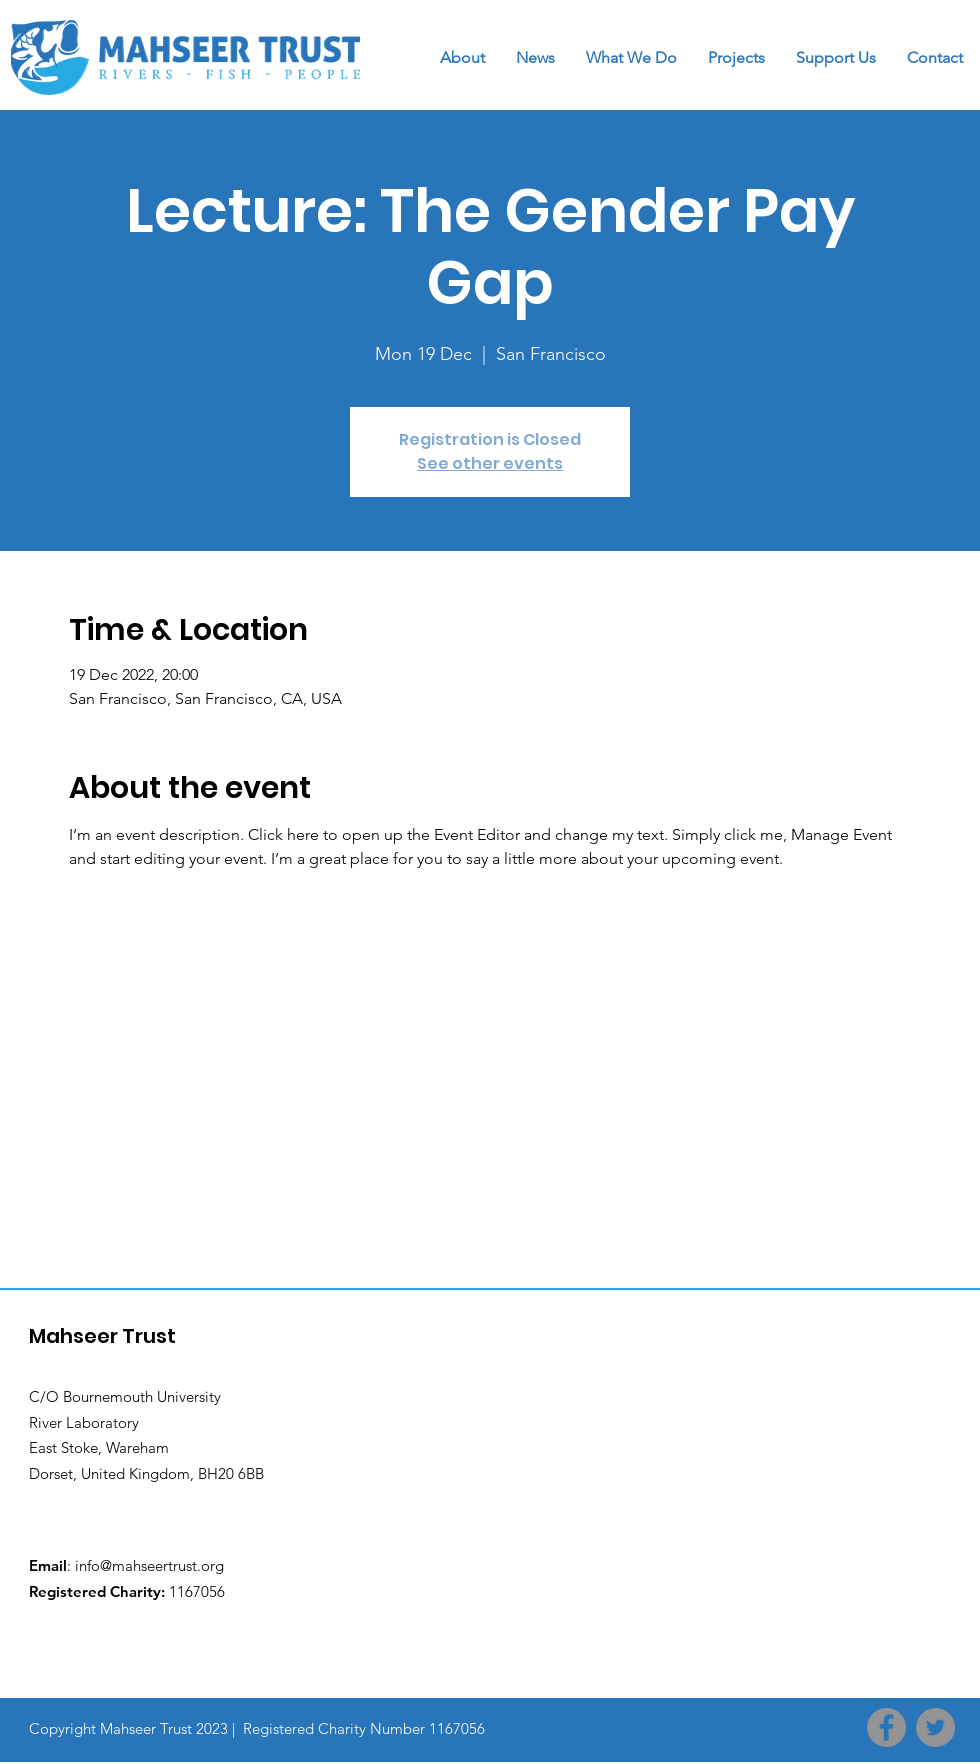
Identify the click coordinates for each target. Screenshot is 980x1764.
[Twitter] (935, 1727)
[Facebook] (886, 1727)
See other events (490, 463)
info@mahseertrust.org (149, 1565)
